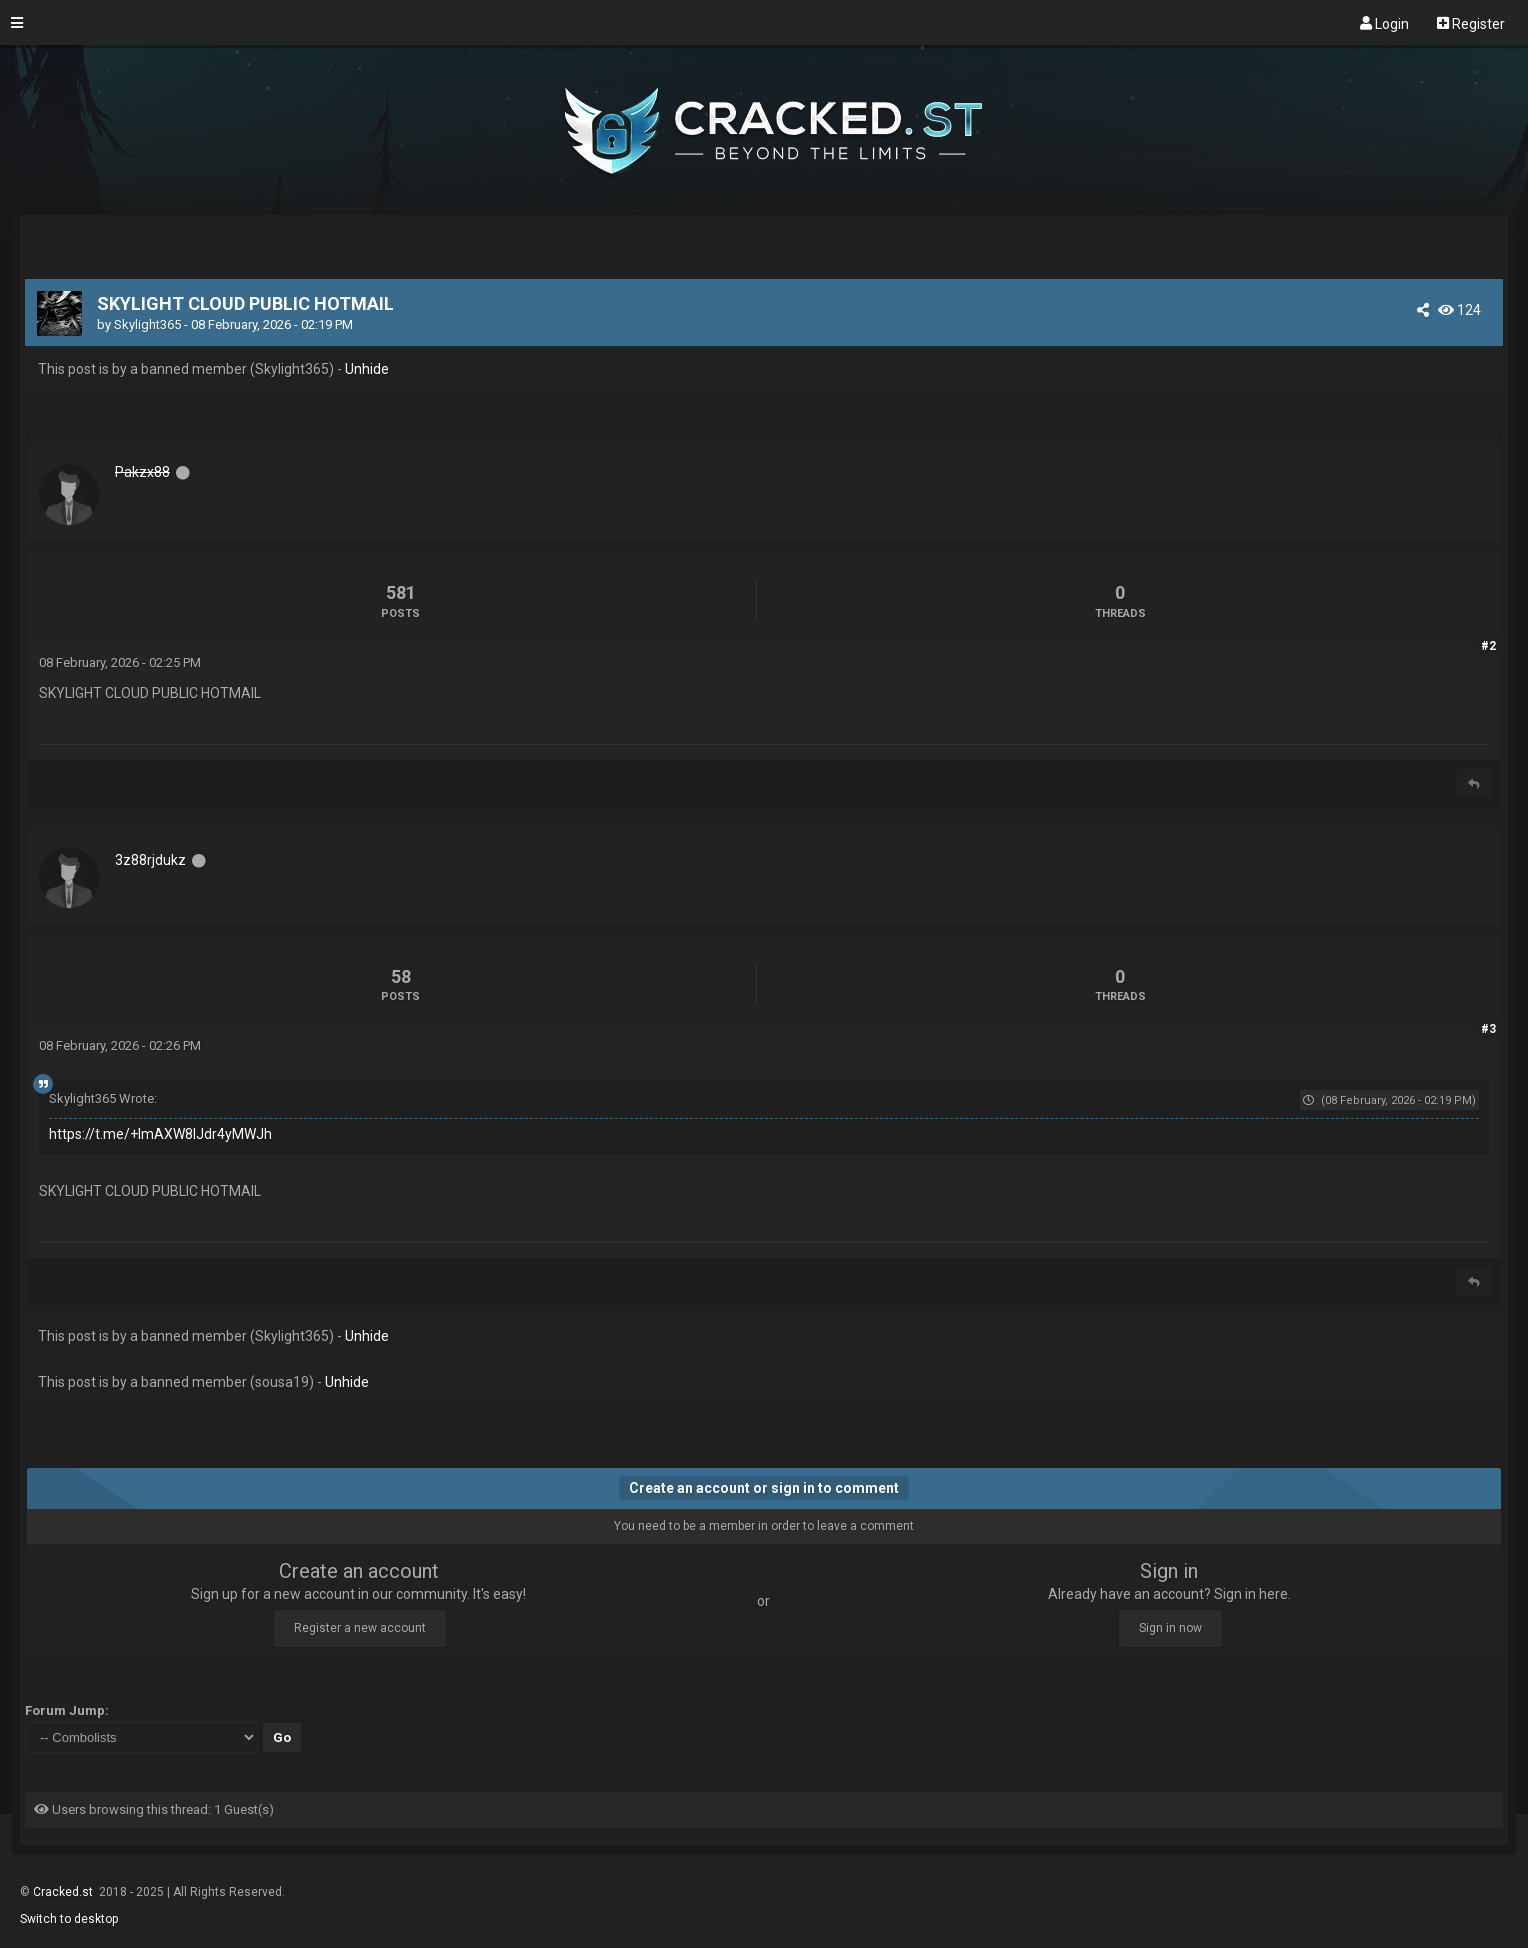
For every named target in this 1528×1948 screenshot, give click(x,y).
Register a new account (360, 1628)
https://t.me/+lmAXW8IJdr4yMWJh (160, 1134)
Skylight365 (147, 324)
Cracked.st (64, 1892)
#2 (1488, 646)
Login (1384, 23)
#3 (1488, 1029)
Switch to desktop (69, 1919)
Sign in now (1170, 1628)
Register (1471, 23)
